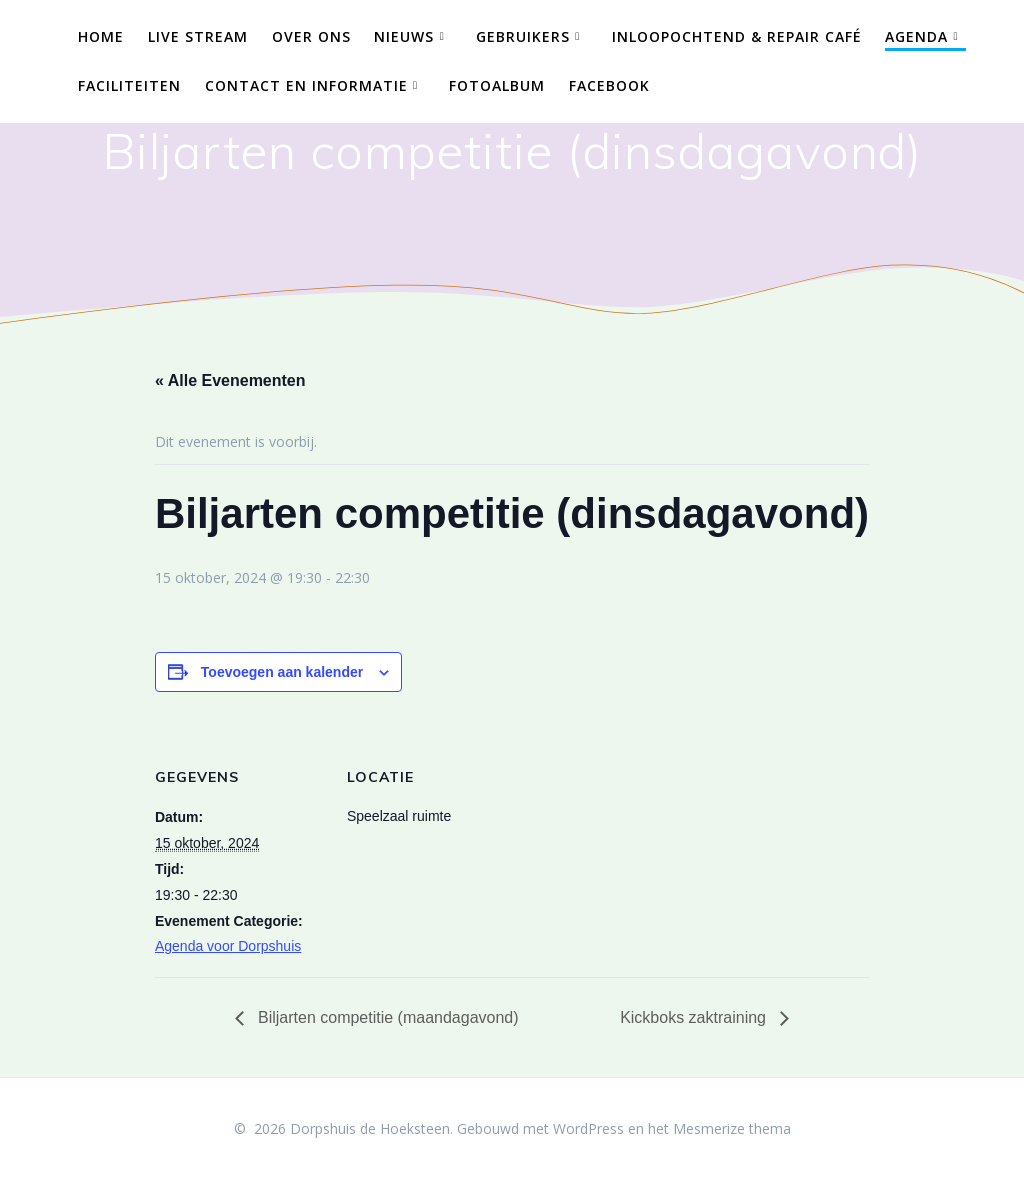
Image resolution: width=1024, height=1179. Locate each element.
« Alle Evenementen (230, 380)
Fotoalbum (497, 85)
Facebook (609, 85)
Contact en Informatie (306, 85)
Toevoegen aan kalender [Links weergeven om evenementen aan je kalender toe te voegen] (282, 672)
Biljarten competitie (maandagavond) (386, 1017)
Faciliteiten (129, 85)
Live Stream (198, 36)
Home (101, 36)
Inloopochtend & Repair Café (737, 36)
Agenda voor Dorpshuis (228, 946)
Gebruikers (523, 36)
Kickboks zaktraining (695, 1017)
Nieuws (404, 36)
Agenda (916, 36)
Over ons (311, 36)
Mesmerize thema (732, 1128)
